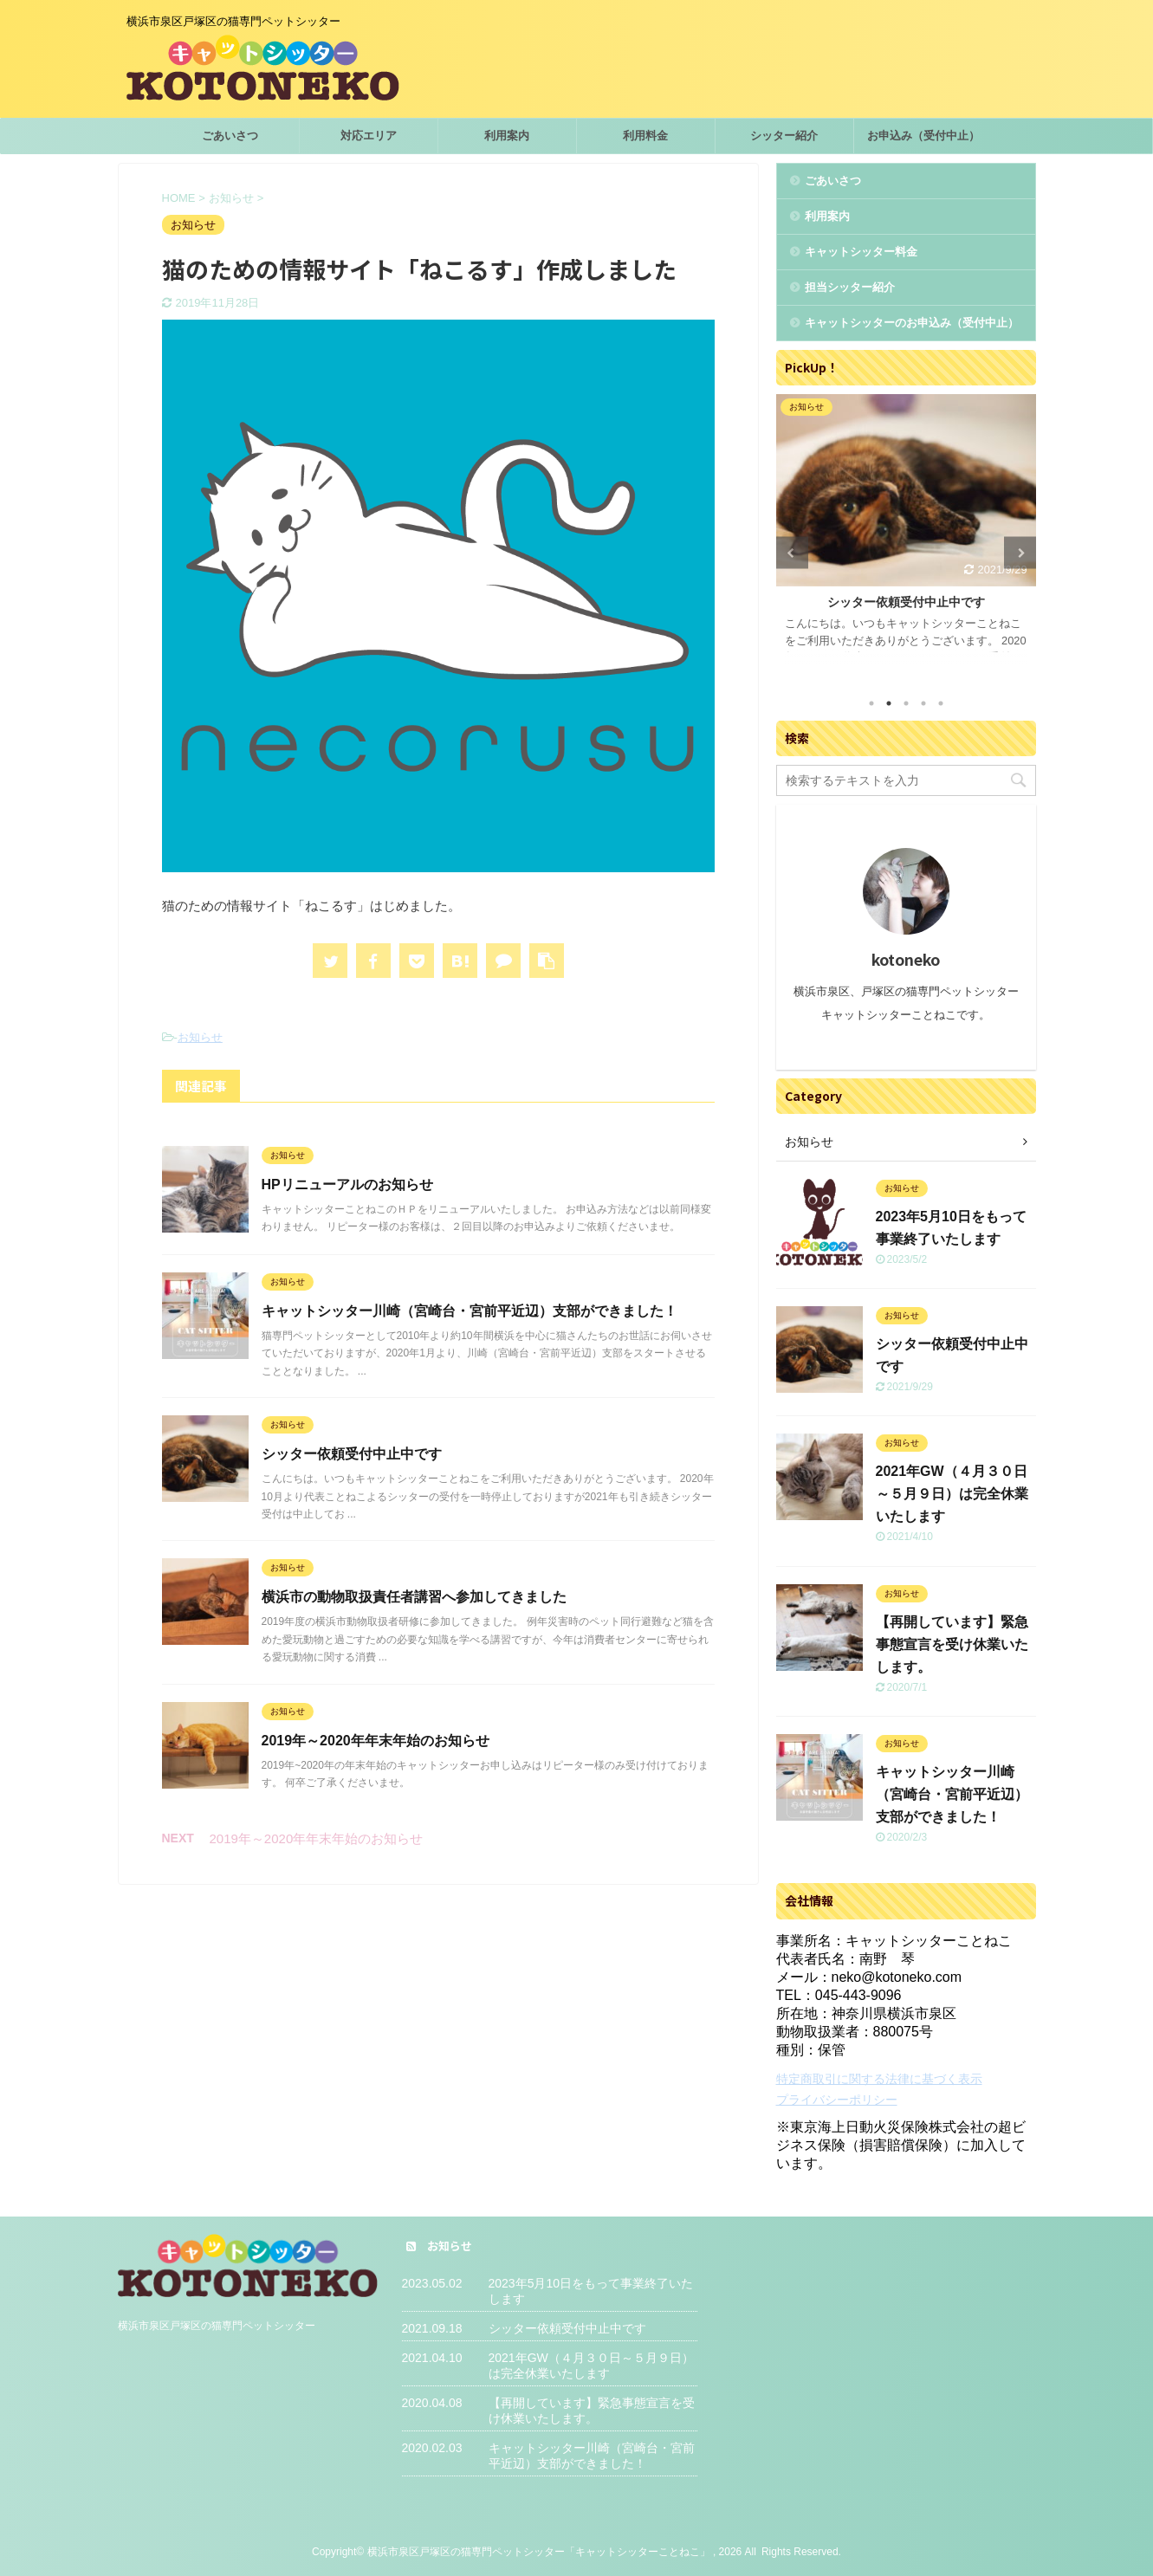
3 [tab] (906, 703)
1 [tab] (871, 703)
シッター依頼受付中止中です (352, 1454)
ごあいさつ (230, 135)
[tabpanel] (906, 538)
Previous (792, 553)
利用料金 (645, 135)
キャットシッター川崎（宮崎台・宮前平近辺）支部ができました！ (469, 1311)
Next (1020, 553)
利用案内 (506, 135)
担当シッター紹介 (850, 287)
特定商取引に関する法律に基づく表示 (879, 2079)
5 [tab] (940, 703)
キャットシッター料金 (861, 251)
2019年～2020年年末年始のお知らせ (375, 1740)
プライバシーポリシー (836, 2100)
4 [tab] (923, 703)
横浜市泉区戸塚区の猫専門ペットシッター (216, 2326)
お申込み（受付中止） (923, 135)
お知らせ (200, 1037)
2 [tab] (888, 703)
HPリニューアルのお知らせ (347, 1184)
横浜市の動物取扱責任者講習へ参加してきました (414, 1596)
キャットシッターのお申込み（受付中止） (912, 322)
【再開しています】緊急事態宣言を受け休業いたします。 (952, 1644)
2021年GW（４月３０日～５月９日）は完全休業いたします (952, 1494)
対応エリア (368, 135)
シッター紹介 (784, 135)
